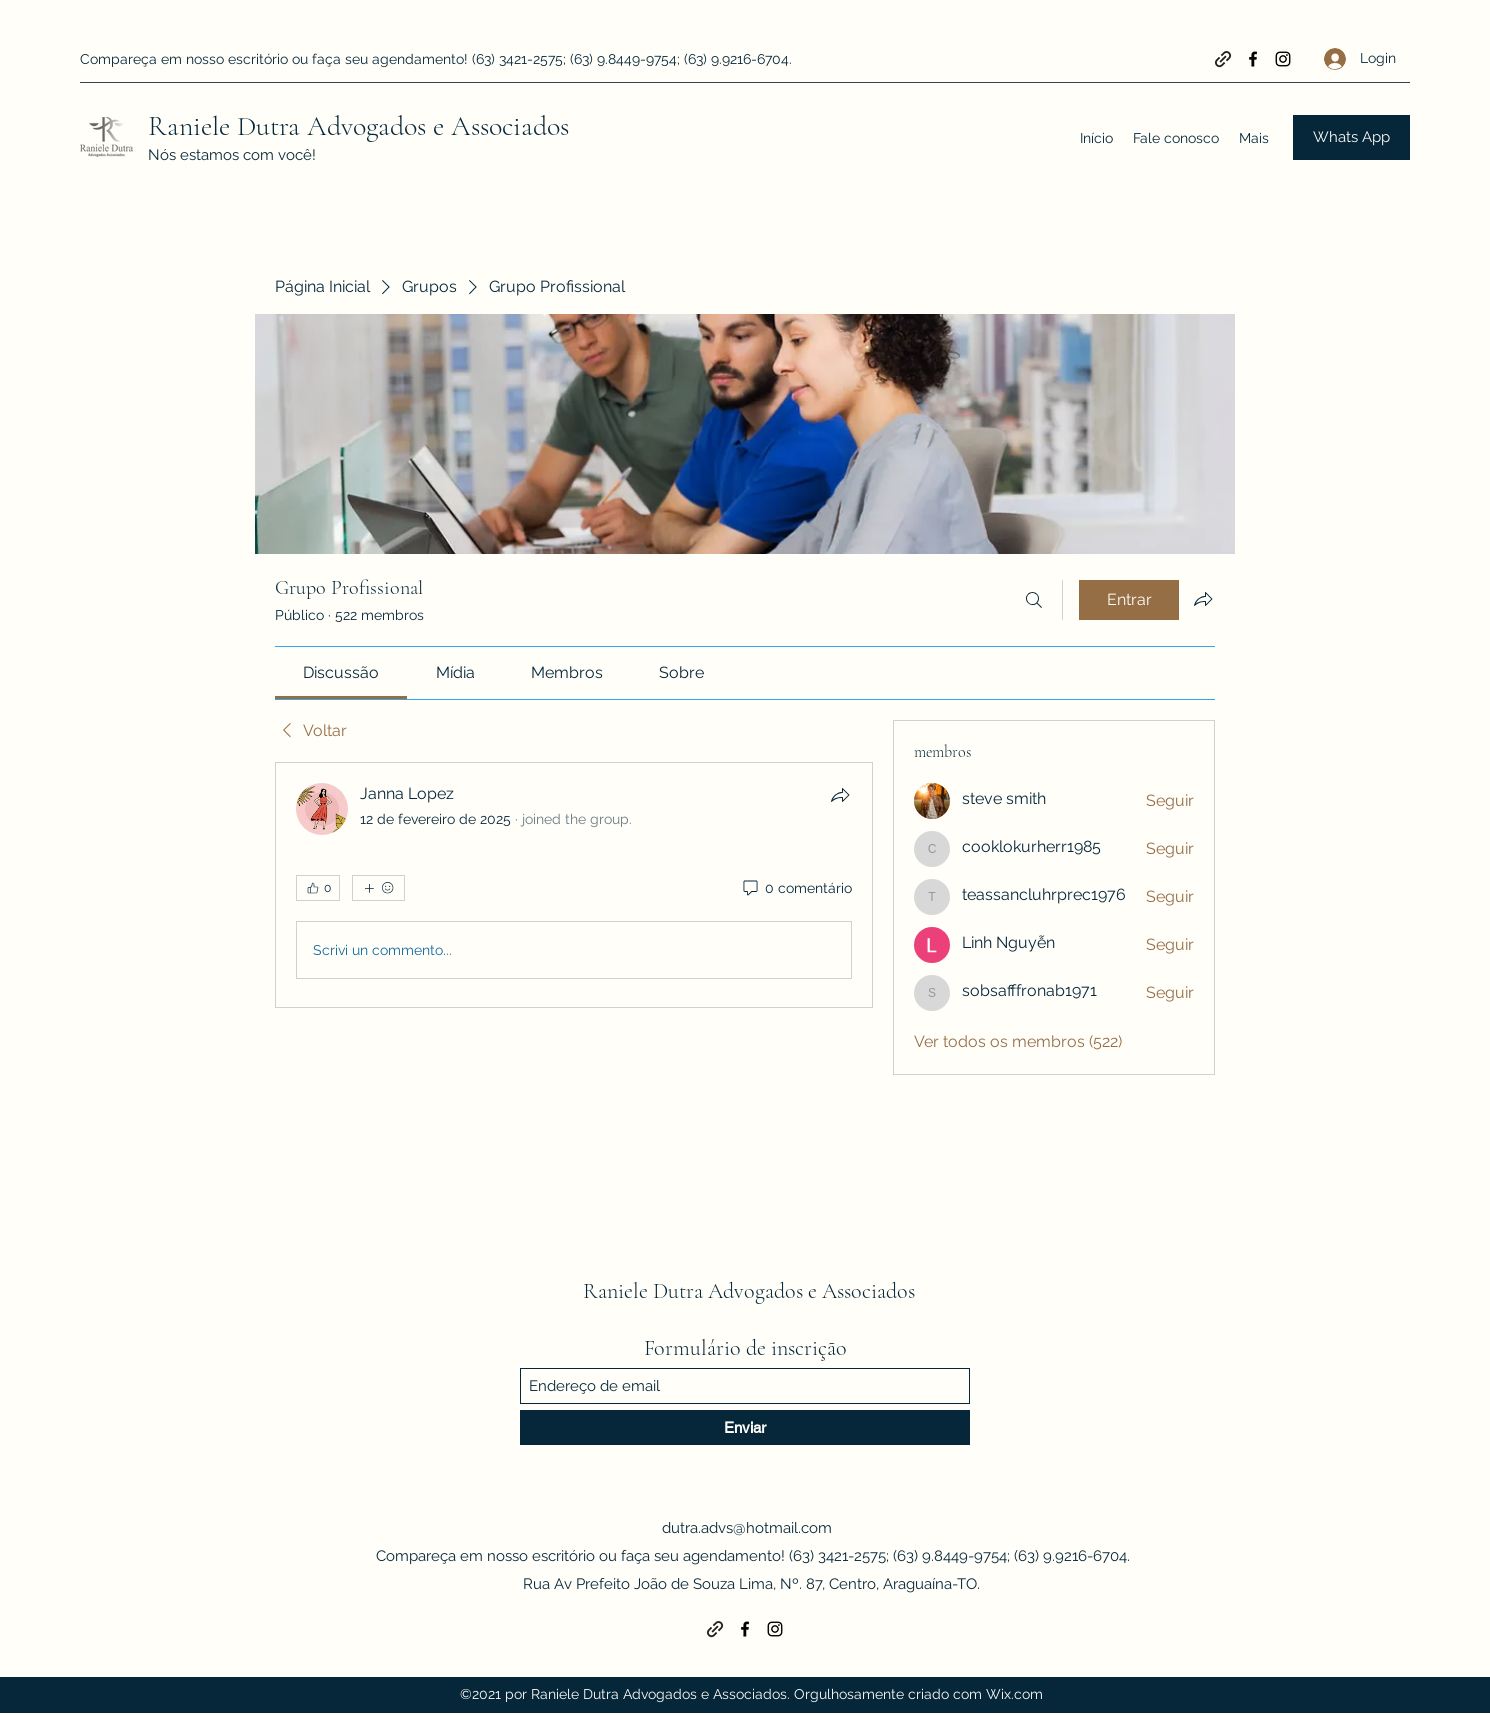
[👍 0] (318, 888)
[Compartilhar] (840, 795)
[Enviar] (745, 1427)
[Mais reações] (378, 888)
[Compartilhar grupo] (1203, 599)
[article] (574, 885)
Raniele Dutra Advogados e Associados (358, 126)
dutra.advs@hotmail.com (747, 1528)
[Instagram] (1283, 59)
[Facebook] (1253, 59)
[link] (341, 672)
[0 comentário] (796, 889)
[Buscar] (1034, 600)
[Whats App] (1351, 137)
